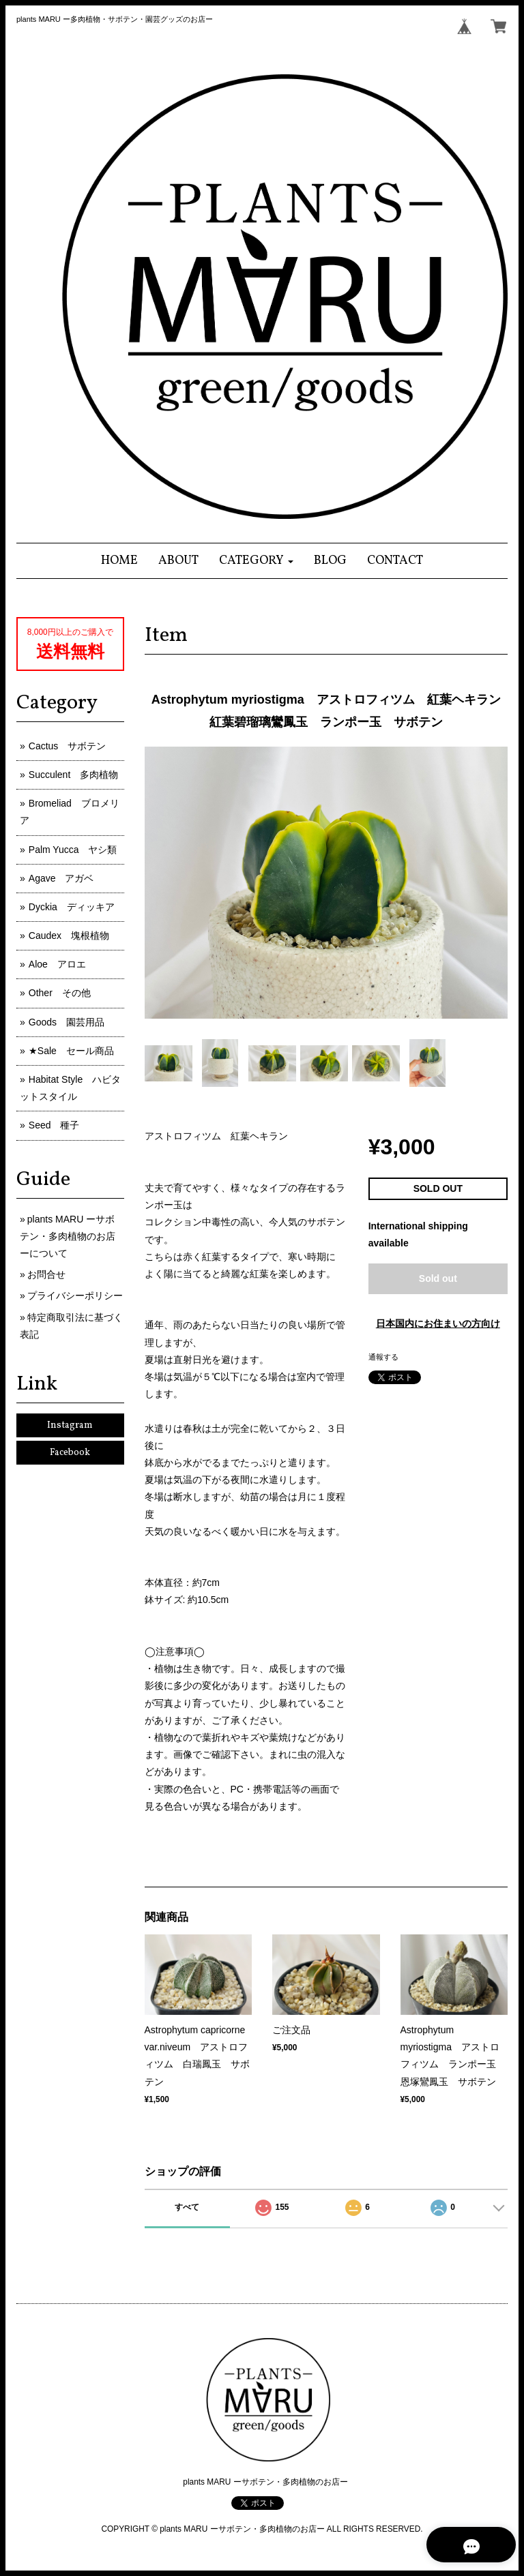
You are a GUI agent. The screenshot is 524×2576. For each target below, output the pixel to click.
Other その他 (60, 992)
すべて (187, 2207)
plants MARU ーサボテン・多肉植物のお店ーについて (67, 1236)
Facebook (70, 1452)
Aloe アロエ (57, 964)
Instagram (70, 1425)
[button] (256, 560)
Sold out (438, 1278)
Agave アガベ (61, 878)
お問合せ (46, 1274)
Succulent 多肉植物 (73, 774)
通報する (383, 1357)
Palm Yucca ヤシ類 (73, 849)
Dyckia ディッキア (72, 906)
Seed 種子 (54, 1125)
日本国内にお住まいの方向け (438, 1323)
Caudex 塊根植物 (69, 935)
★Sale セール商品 (71, 1050)
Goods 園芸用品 (66, 1022)
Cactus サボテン (67, 745)
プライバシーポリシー (75, 1295)
